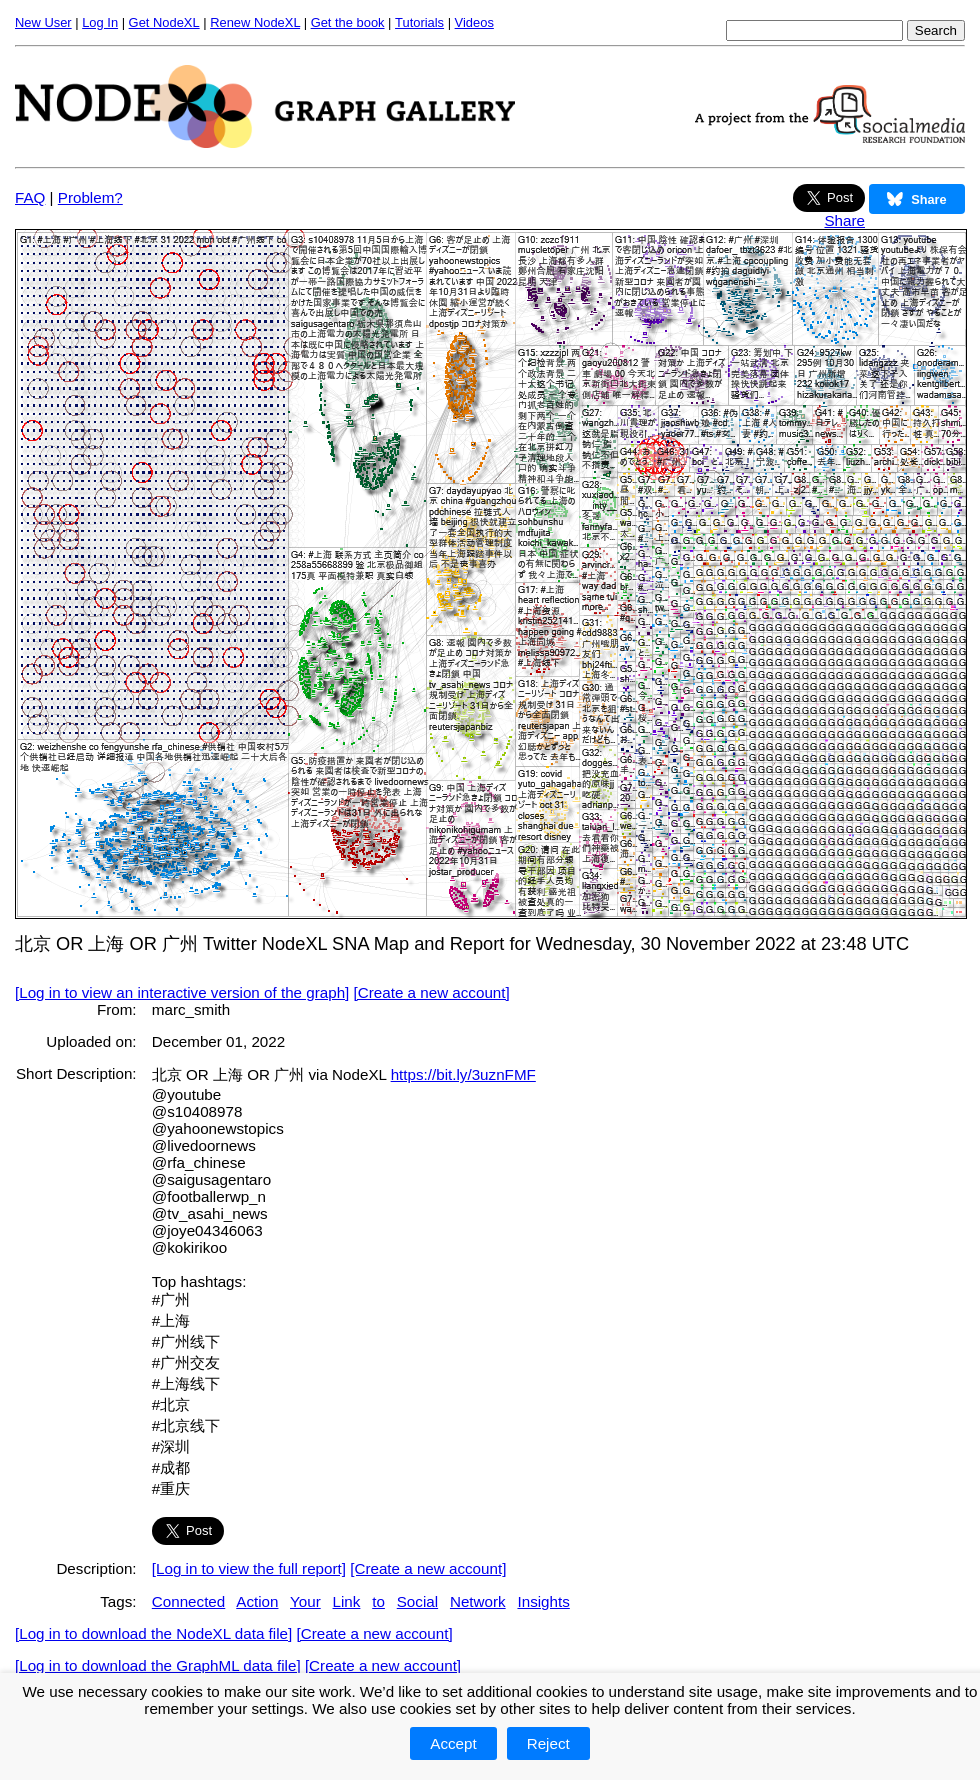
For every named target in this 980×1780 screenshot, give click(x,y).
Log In (100, 22)
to (378, 1601)
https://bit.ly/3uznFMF (463, 1074)
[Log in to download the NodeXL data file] (153, 1633)
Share (844, 220)
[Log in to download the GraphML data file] (158, 1665)
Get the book (348, 22)
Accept (453, 1743)
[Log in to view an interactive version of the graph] (182, 992)
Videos (474, 22)
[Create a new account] (432, 992)
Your (305, 1601)
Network (478, 1601)
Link (347, 1601)
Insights (543, 1601)
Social (417, 1601)
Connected (188, 1601)
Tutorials (419, 22)
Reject (548, 1743)
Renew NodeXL (255, 22)
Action (257, 1601)
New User (43, 22)
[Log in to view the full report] (249, 1568)
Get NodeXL (164, 22)
